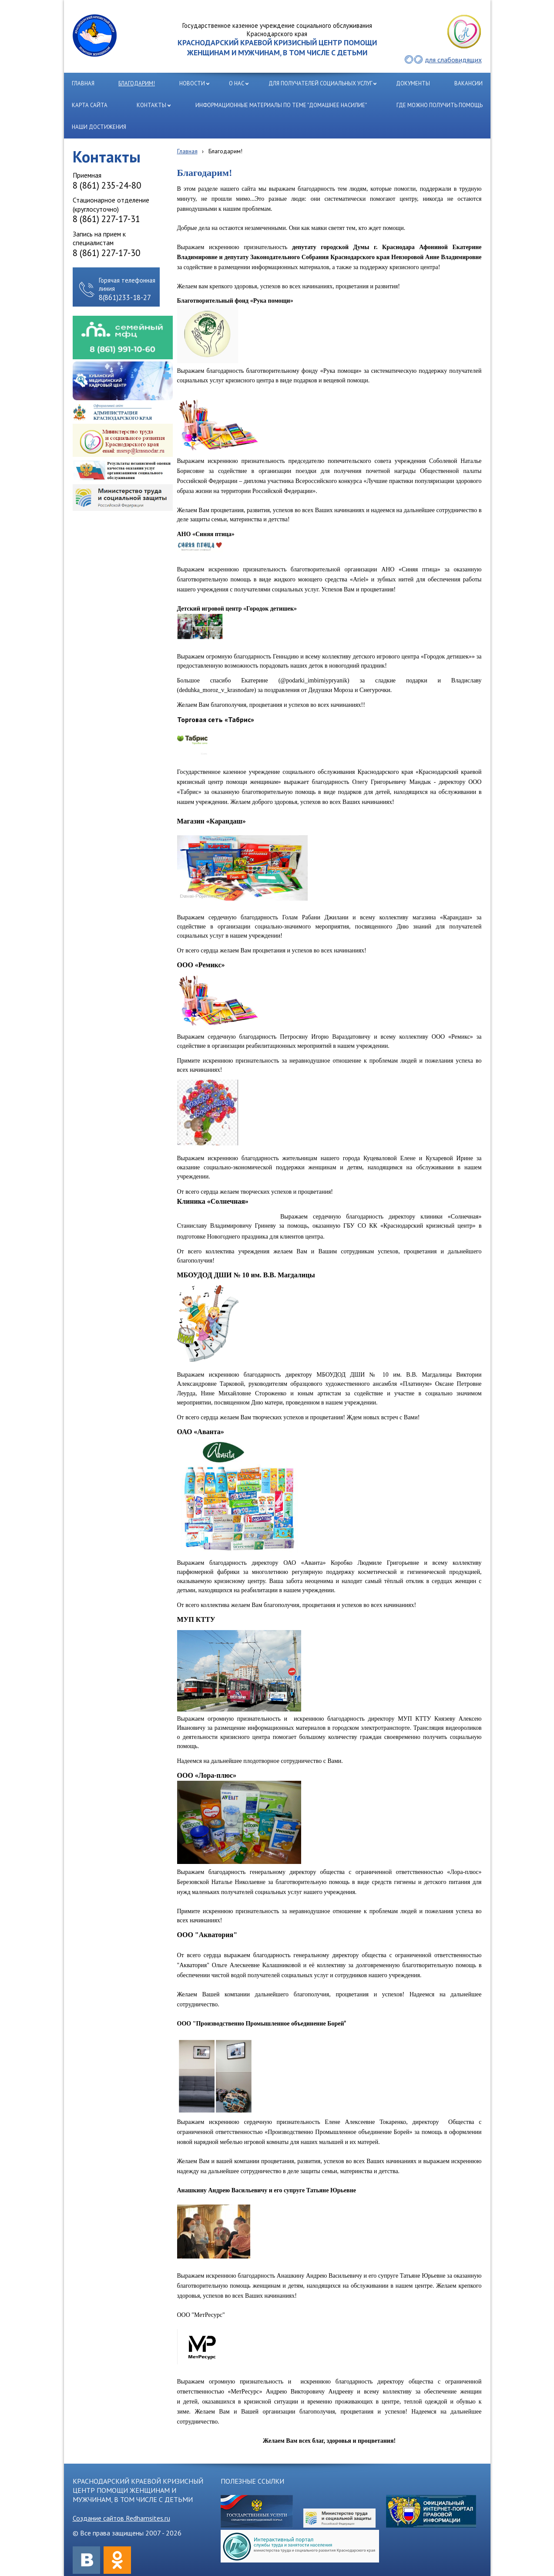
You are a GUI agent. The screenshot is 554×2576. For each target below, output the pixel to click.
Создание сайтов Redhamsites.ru (121, 2518)
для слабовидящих (453, 59)
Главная (187, 151)
